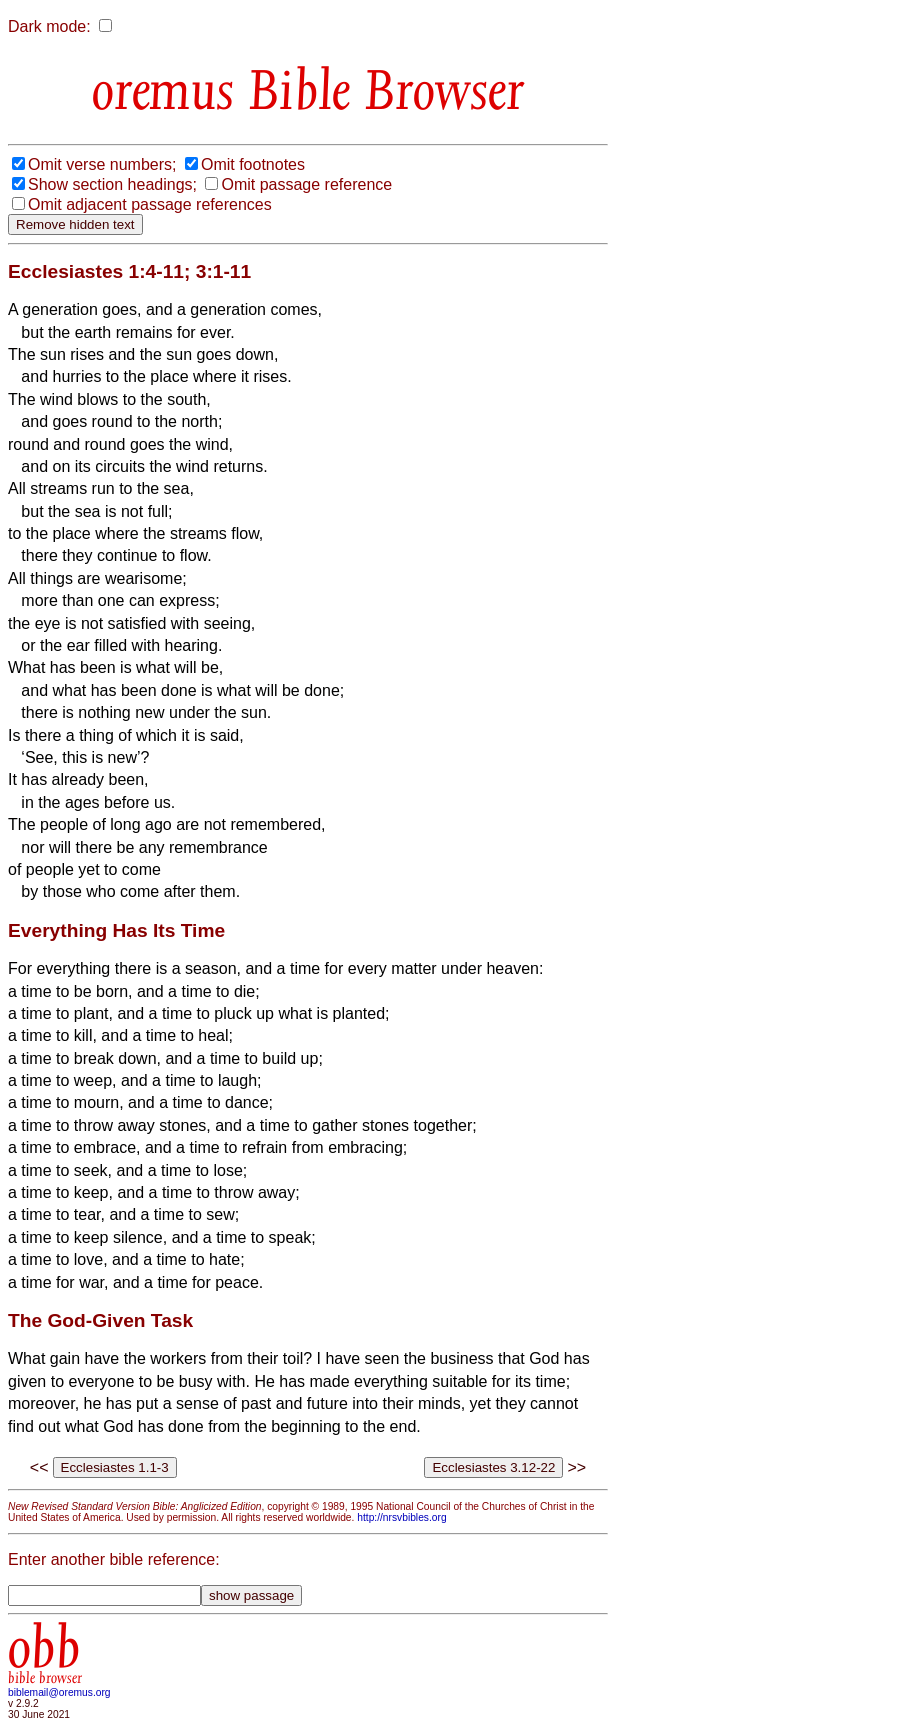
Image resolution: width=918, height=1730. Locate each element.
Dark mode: (49, 26)
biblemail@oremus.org (59, 1692)
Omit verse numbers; (102, 164)
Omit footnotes (253, 164)
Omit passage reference (306, 184)
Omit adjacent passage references (150, 204)
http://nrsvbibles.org (401, 1517)
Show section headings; (112, 184)
